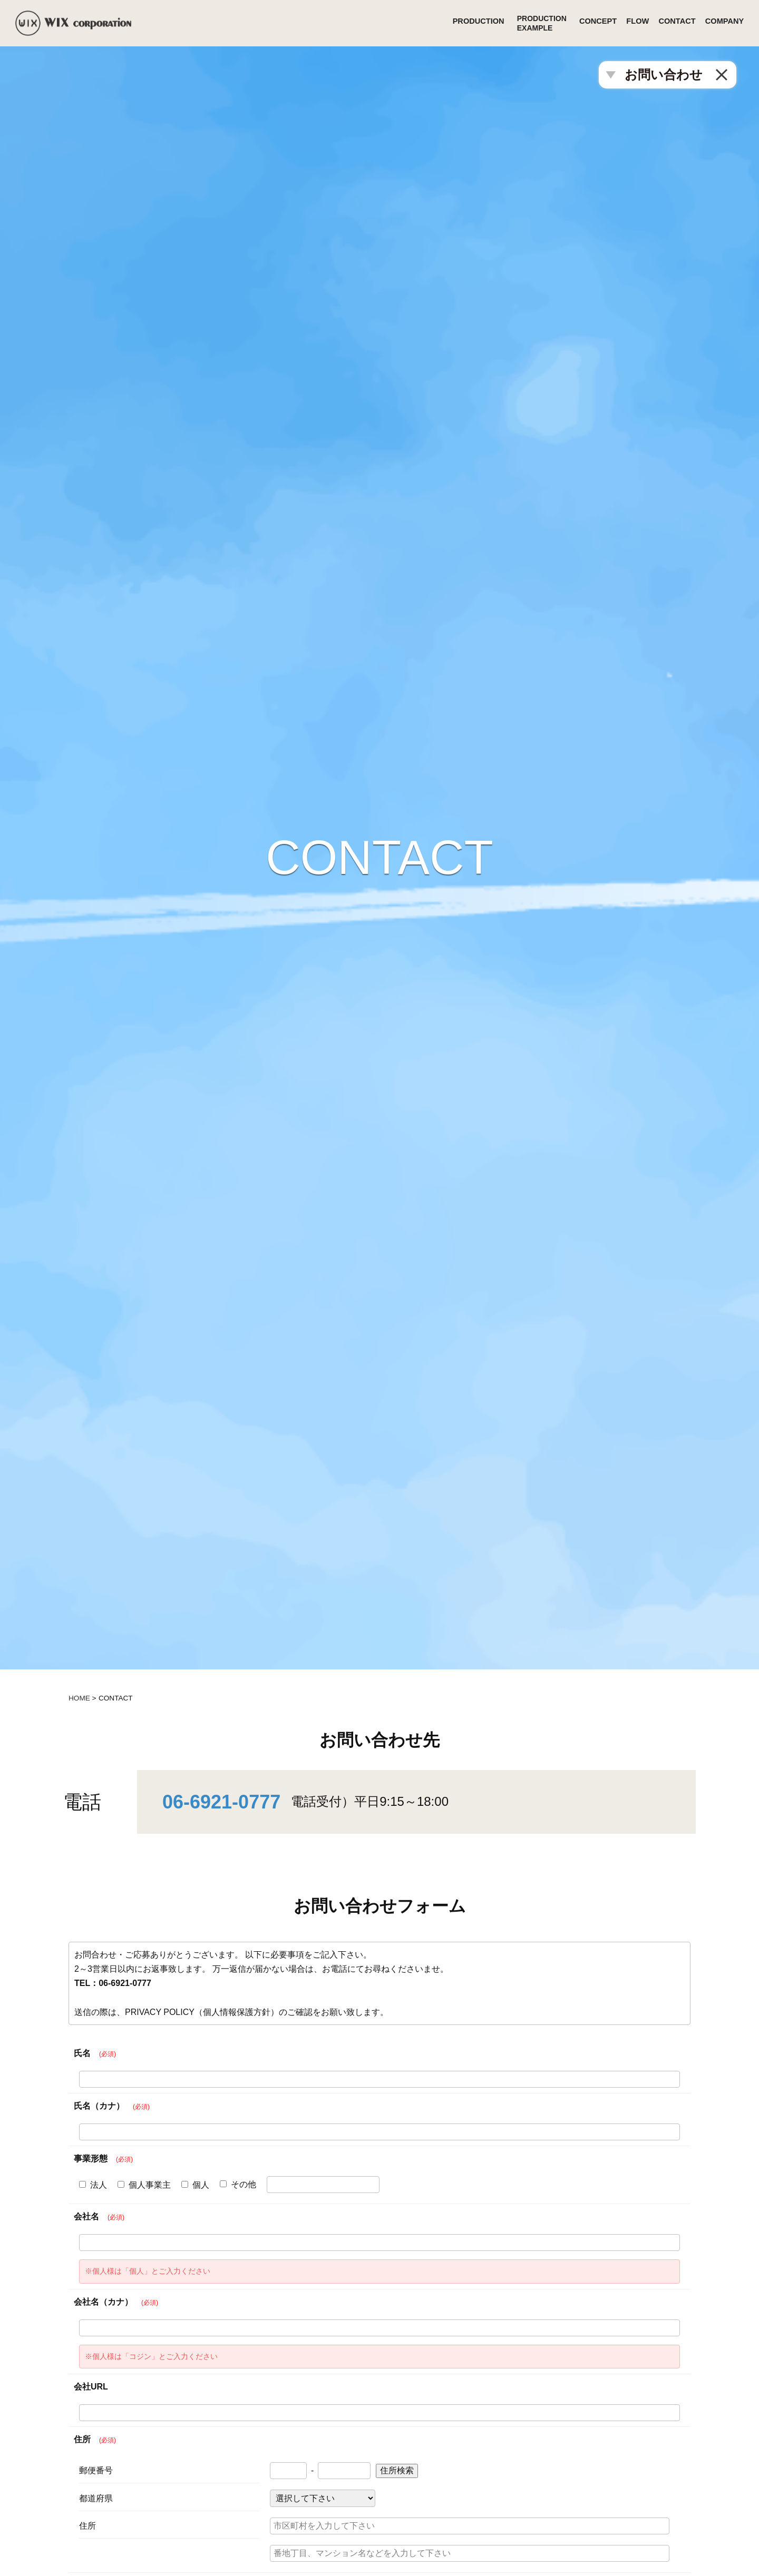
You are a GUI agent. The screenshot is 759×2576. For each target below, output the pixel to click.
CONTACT (672, 23)
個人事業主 (144, 2184)
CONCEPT (584, 23)
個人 (195, 2184)
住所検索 (397, 2470)
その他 (238, 2184)
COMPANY (725, 23)
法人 (93, 2184)
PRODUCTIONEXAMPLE (525, 23)
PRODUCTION (459, 23)
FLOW (628, 23)
